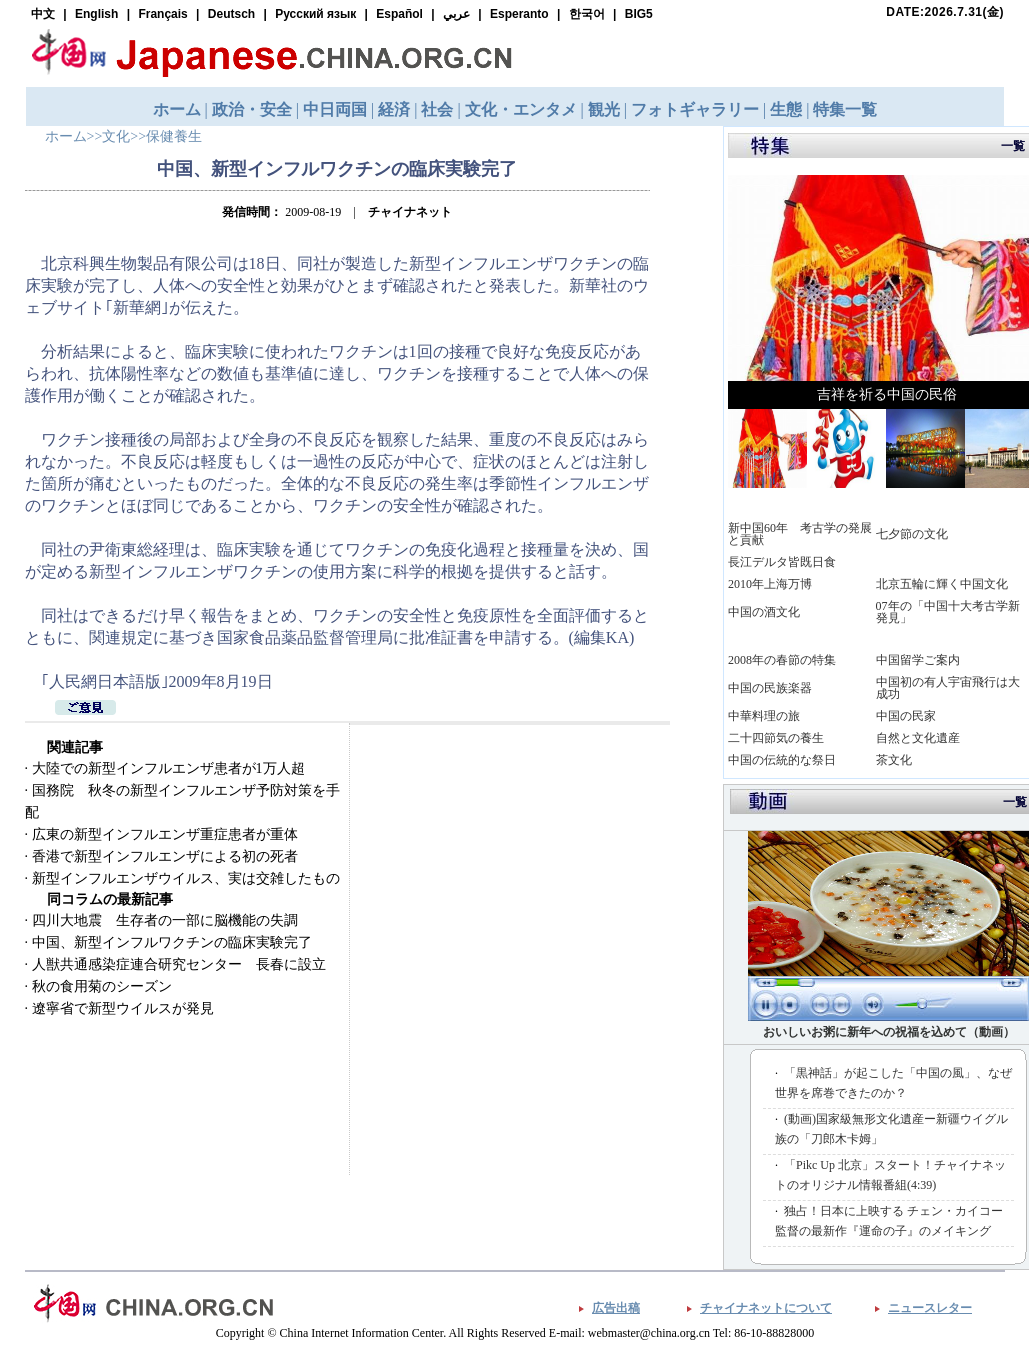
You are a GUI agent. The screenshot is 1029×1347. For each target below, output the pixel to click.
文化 (116, 136)
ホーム (66, 136)
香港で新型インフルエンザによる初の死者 (165, 856)
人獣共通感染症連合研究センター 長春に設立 (179, 964)
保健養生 (174, 136)
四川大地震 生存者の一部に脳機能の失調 (165, 920)
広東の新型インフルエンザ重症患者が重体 (165, 834)
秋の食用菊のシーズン (102, 986)
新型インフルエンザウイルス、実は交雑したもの (186, 878)
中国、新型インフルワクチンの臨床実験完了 (172, 942)
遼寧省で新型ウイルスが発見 (123, 1008)
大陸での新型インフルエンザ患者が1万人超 (168, 768)
